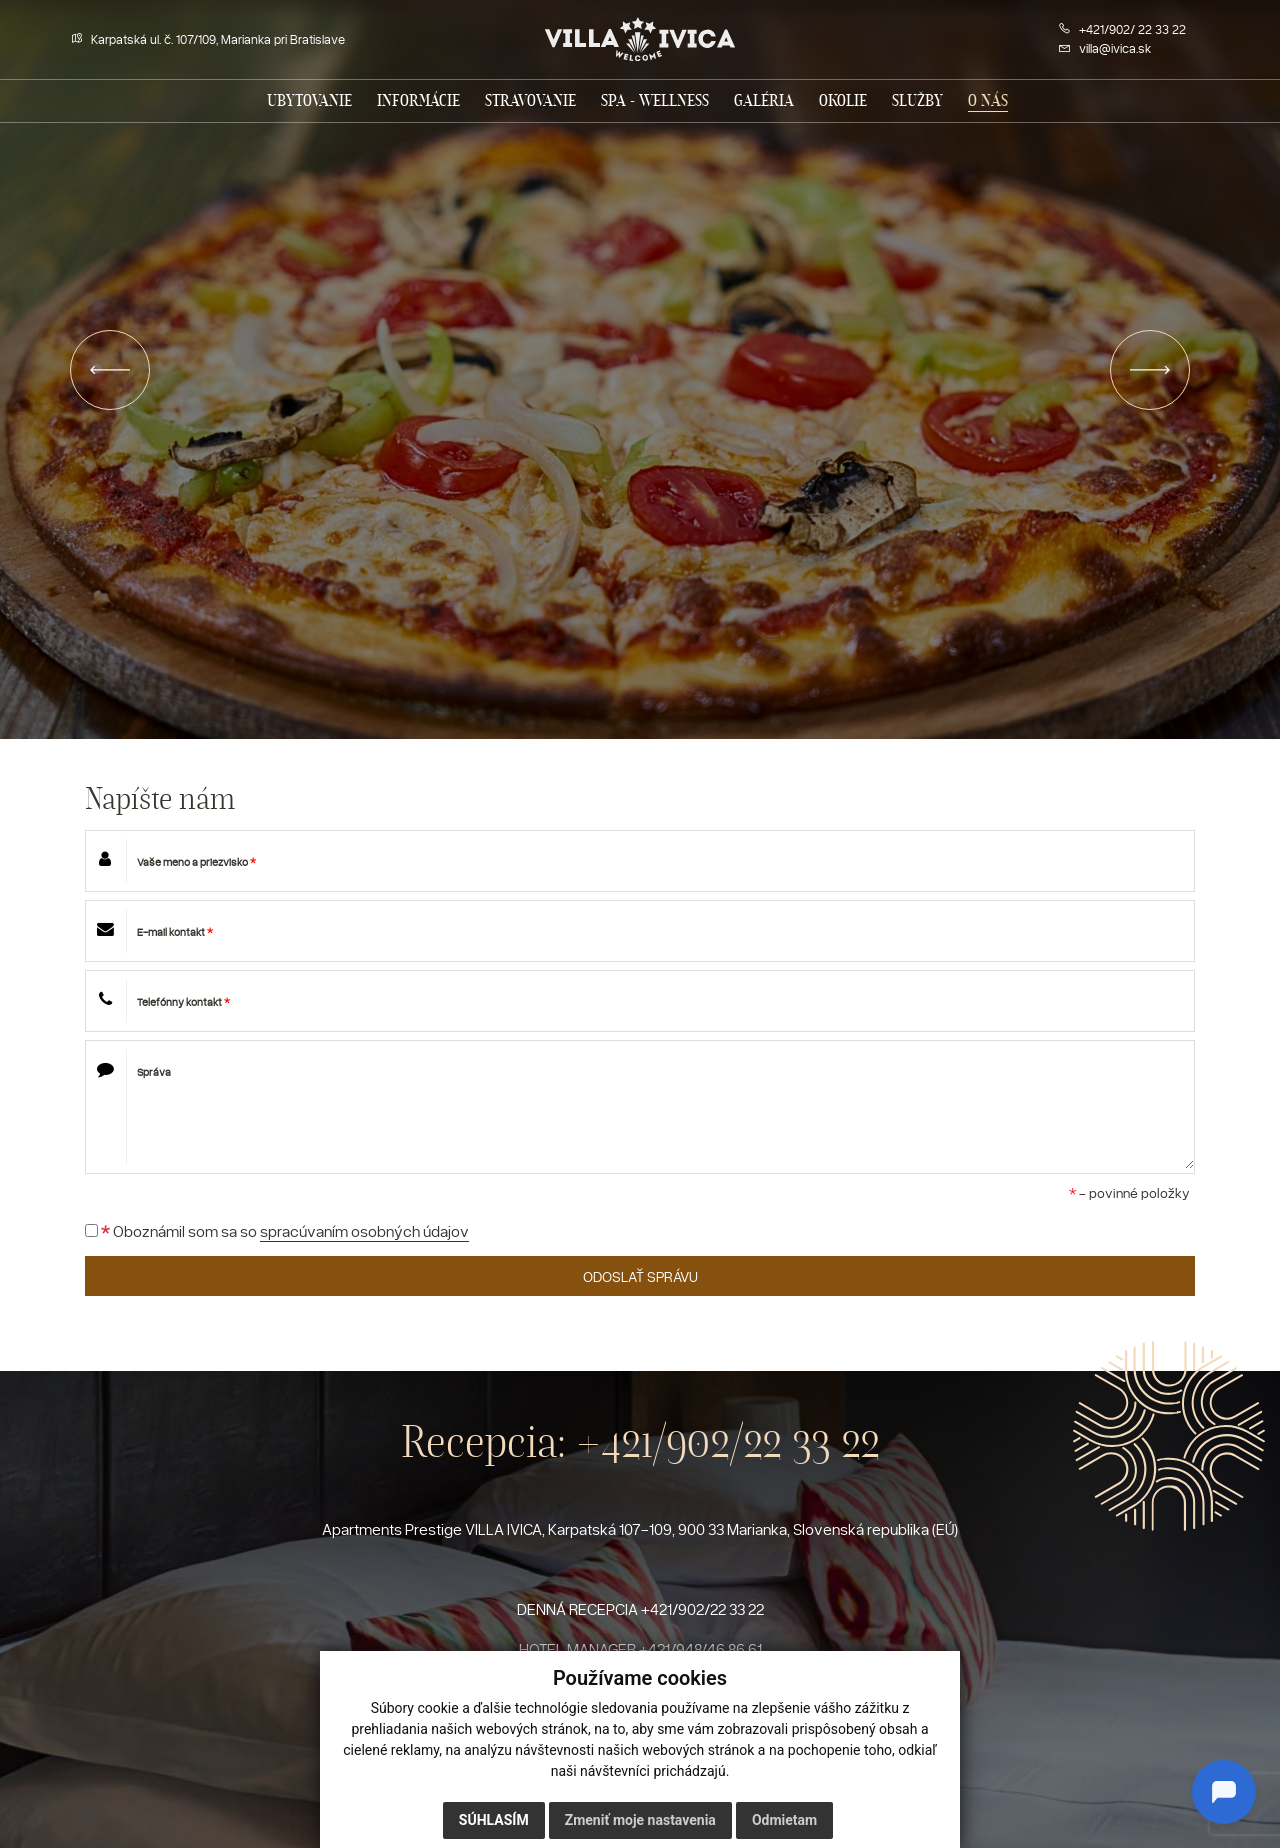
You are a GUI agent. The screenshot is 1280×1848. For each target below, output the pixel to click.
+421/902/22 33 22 (728, 1441)
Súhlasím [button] (494, 1820)
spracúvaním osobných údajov (364, 1231)
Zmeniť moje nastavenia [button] (640, 1820)
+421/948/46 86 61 (700, 1649)
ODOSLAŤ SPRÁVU (640, 1276)
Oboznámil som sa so (277, 1231)
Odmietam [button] (784, 1820)
